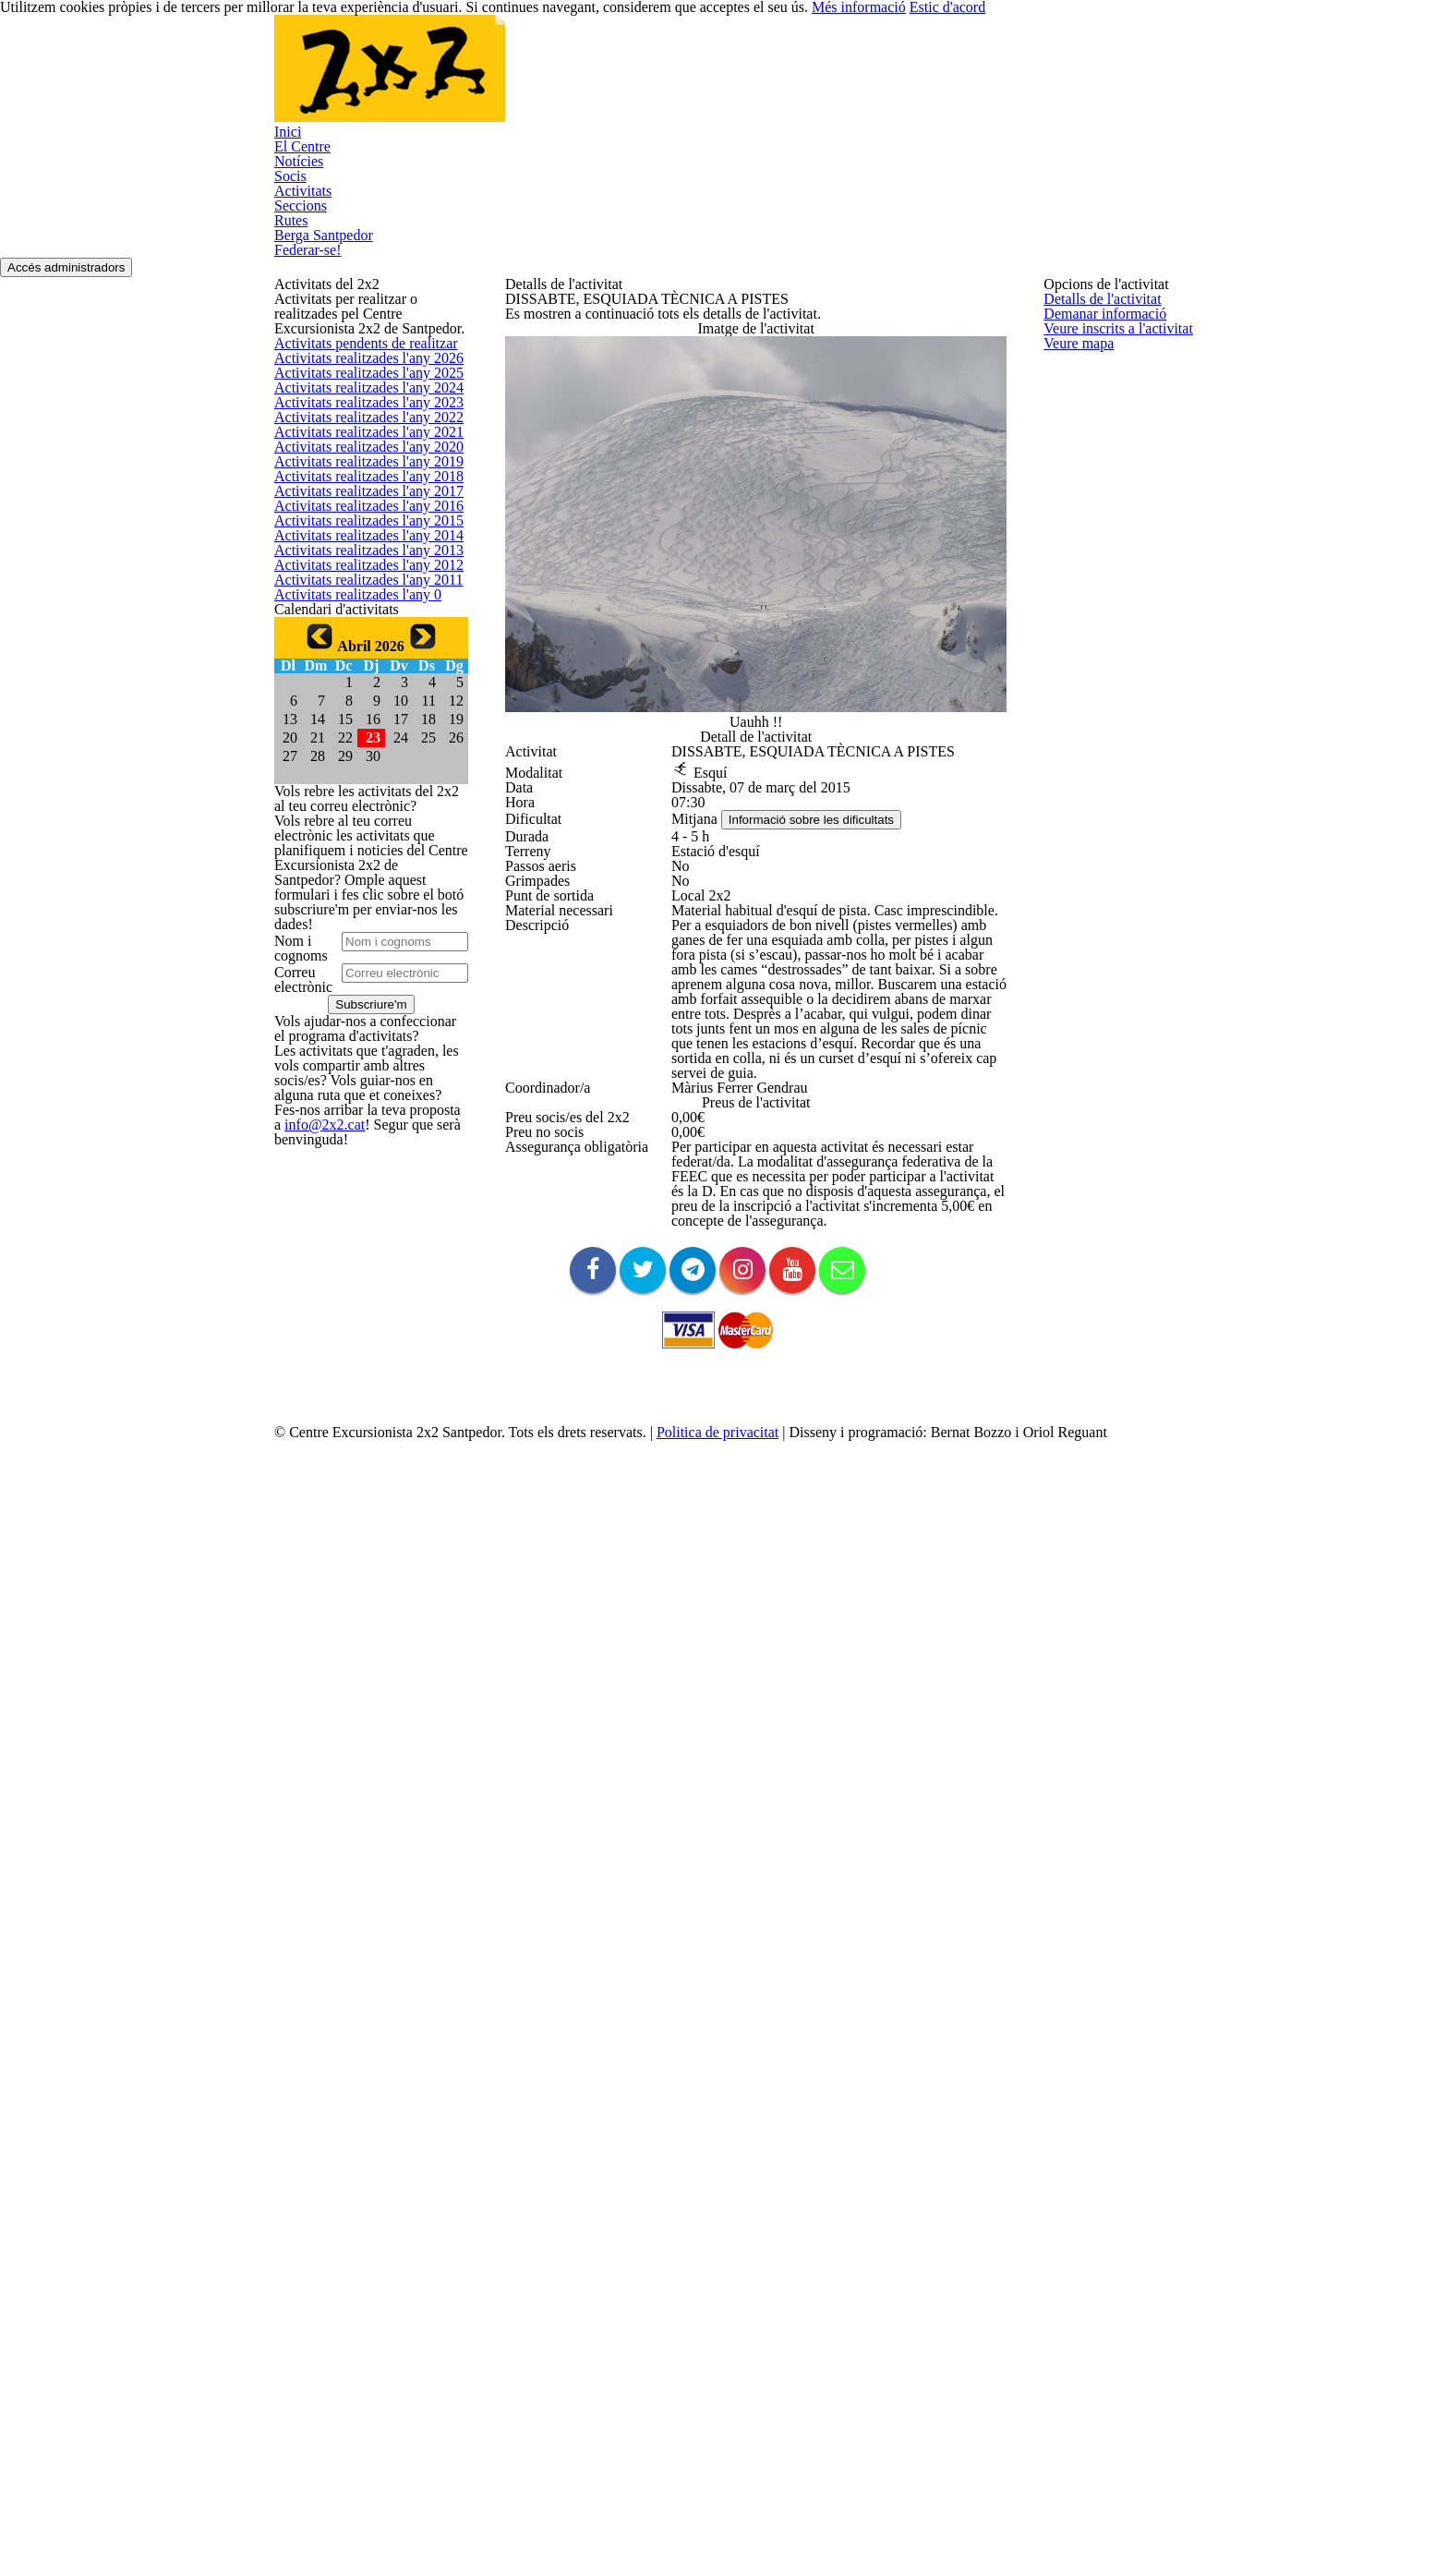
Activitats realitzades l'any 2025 (358, 714)
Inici (284, 175)
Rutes (290, 356)
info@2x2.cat (308, 2493)
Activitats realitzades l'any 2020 (358, 934)
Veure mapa (1076, 434)
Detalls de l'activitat (1096, 302)
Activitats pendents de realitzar (359, 626)
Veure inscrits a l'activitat (1110, 390)
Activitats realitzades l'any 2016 (358, 1110)
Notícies (296, 236)
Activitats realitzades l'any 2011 (358, 1330)
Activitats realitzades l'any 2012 (358, 1287)
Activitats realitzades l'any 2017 (358, 1066)
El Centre (299, 205)
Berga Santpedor (321, 386)
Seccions (298, 326)
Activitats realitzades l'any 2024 (358, 758)
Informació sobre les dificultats (823, 1217)
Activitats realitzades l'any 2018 (358, 1022)
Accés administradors (82, 448)
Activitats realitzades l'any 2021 (358, 890)
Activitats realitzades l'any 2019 (358, 978)
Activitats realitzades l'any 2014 (358, 1198)
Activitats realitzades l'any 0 (349, 1374)
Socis (289, 265)
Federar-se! (306, 417)
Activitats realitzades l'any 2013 (358, 1242)
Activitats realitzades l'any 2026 (358, 671)
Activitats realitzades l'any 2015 (358, 1155)
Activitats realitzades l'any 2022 (358, 846)
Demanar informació (1098, 346)
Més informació (811, 20)
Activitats (297, 296)
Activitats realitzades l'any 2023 (358, 802)
